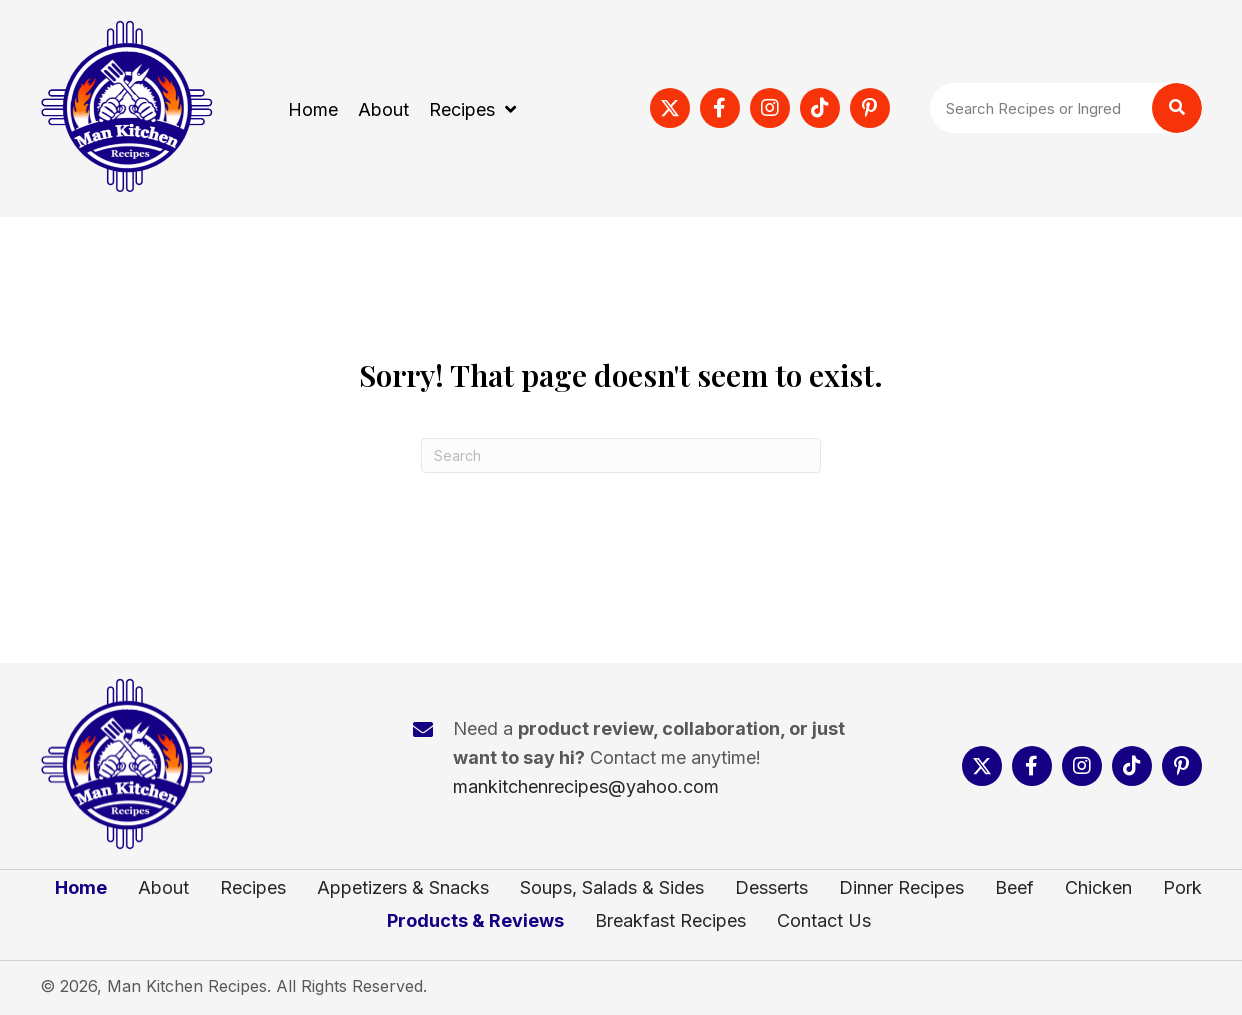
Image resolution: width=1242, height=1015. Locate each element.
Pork (1182, 888)
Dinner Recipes (901, 888)
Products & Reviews (475, 921)
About (163, 888)
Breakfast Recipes (670, 921)
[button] (670, 108)
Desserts (771, 888)
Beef (1014, 888)
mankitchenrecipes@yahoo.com (586, 786)
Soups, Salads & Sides (612, 888)
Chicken (1098, 888)
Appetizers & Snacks (403, 888)
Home (81, 888)
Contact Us (824, 921)
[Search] (621, 455)
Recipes (253, 888)
